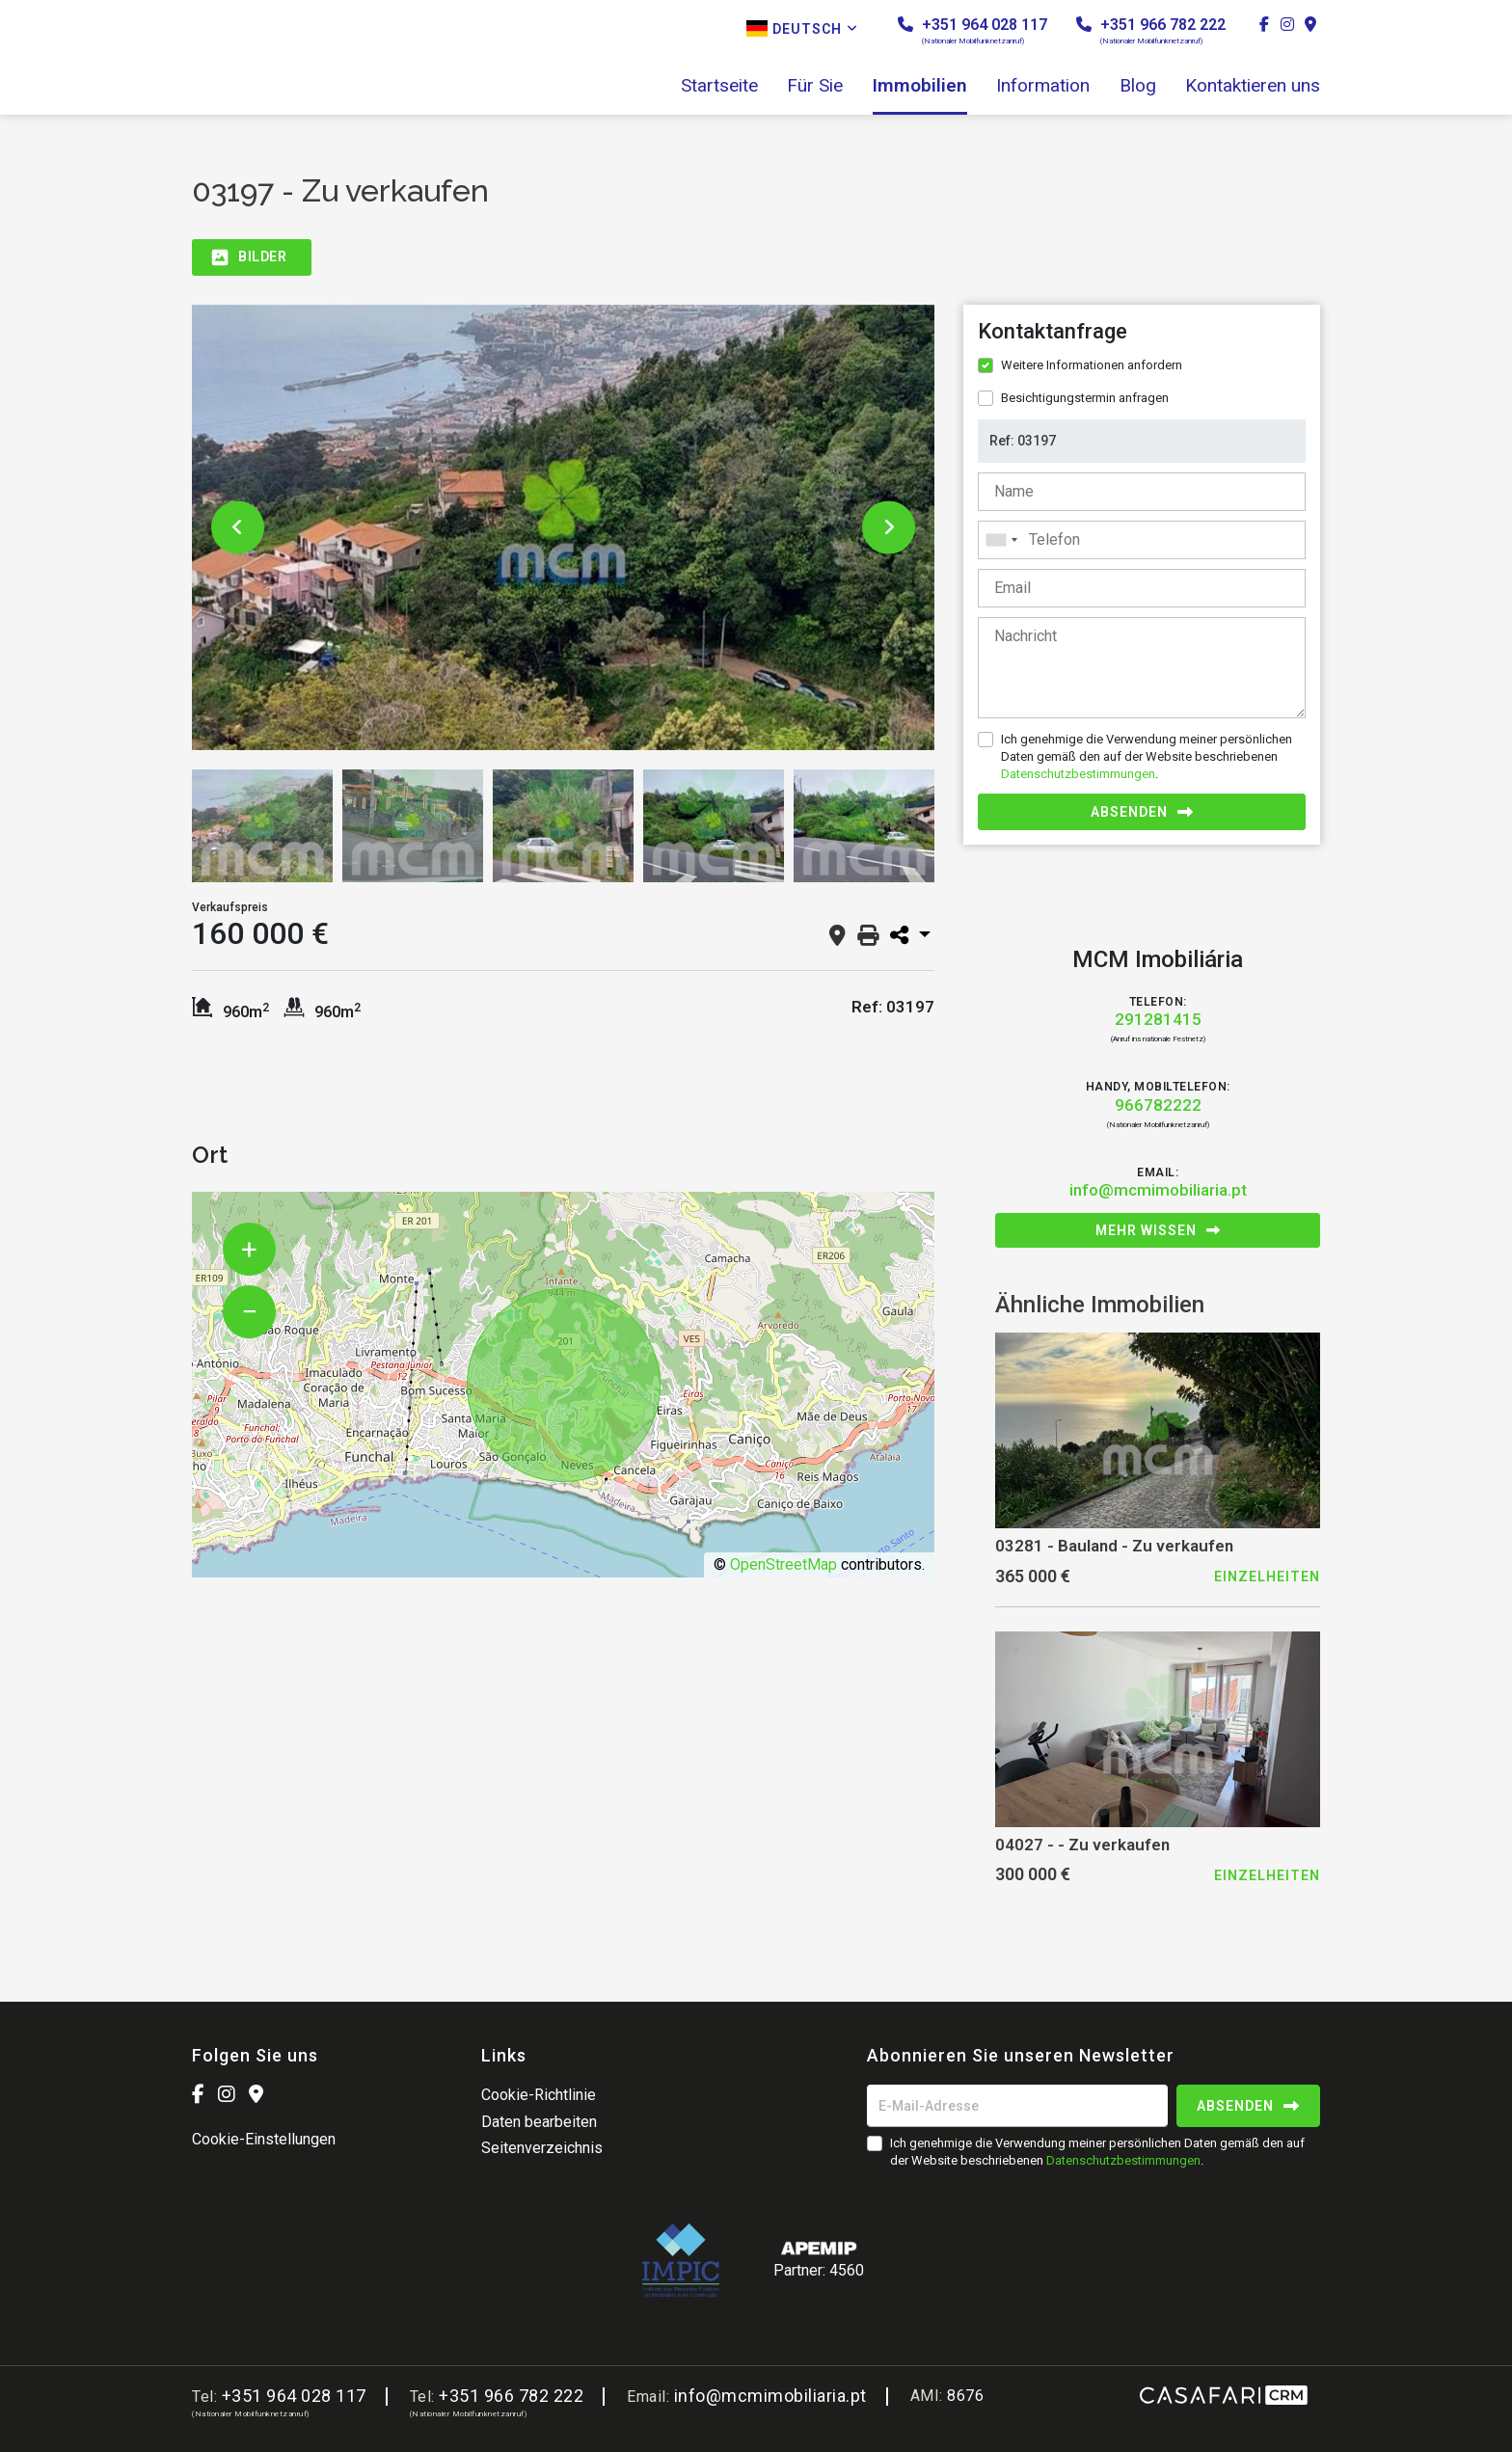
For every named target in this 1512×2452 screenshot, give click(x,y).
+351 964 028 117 (972, 30)
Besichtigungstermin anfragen (1085, 398)
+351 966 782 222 (1151, 30)
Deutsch (802, 28)
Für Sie (815, 85)
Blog (1138, 85)
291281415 (1158, 1019)
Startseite (719, 85)
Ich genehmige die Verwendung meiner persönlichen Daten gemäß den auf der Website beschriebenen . (1146, 756)
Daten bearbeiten (539, 2122)
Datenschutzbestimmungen (1078, 774)
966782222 (1158, 1105)
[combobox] (1142, 540)
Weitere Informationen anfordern (1091, 365)
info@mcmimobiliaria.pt (1158, 1189)
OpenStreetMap (783, 1564)
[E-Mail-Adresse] (1017, 2106)
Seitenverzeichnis (542, 2148)
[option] (563, 527)
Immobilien (920, 85)
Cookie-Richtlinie (538, 2095)
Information (1043, 85)
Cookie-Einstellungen (264, 2139)
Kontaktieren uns (1252, 85)
